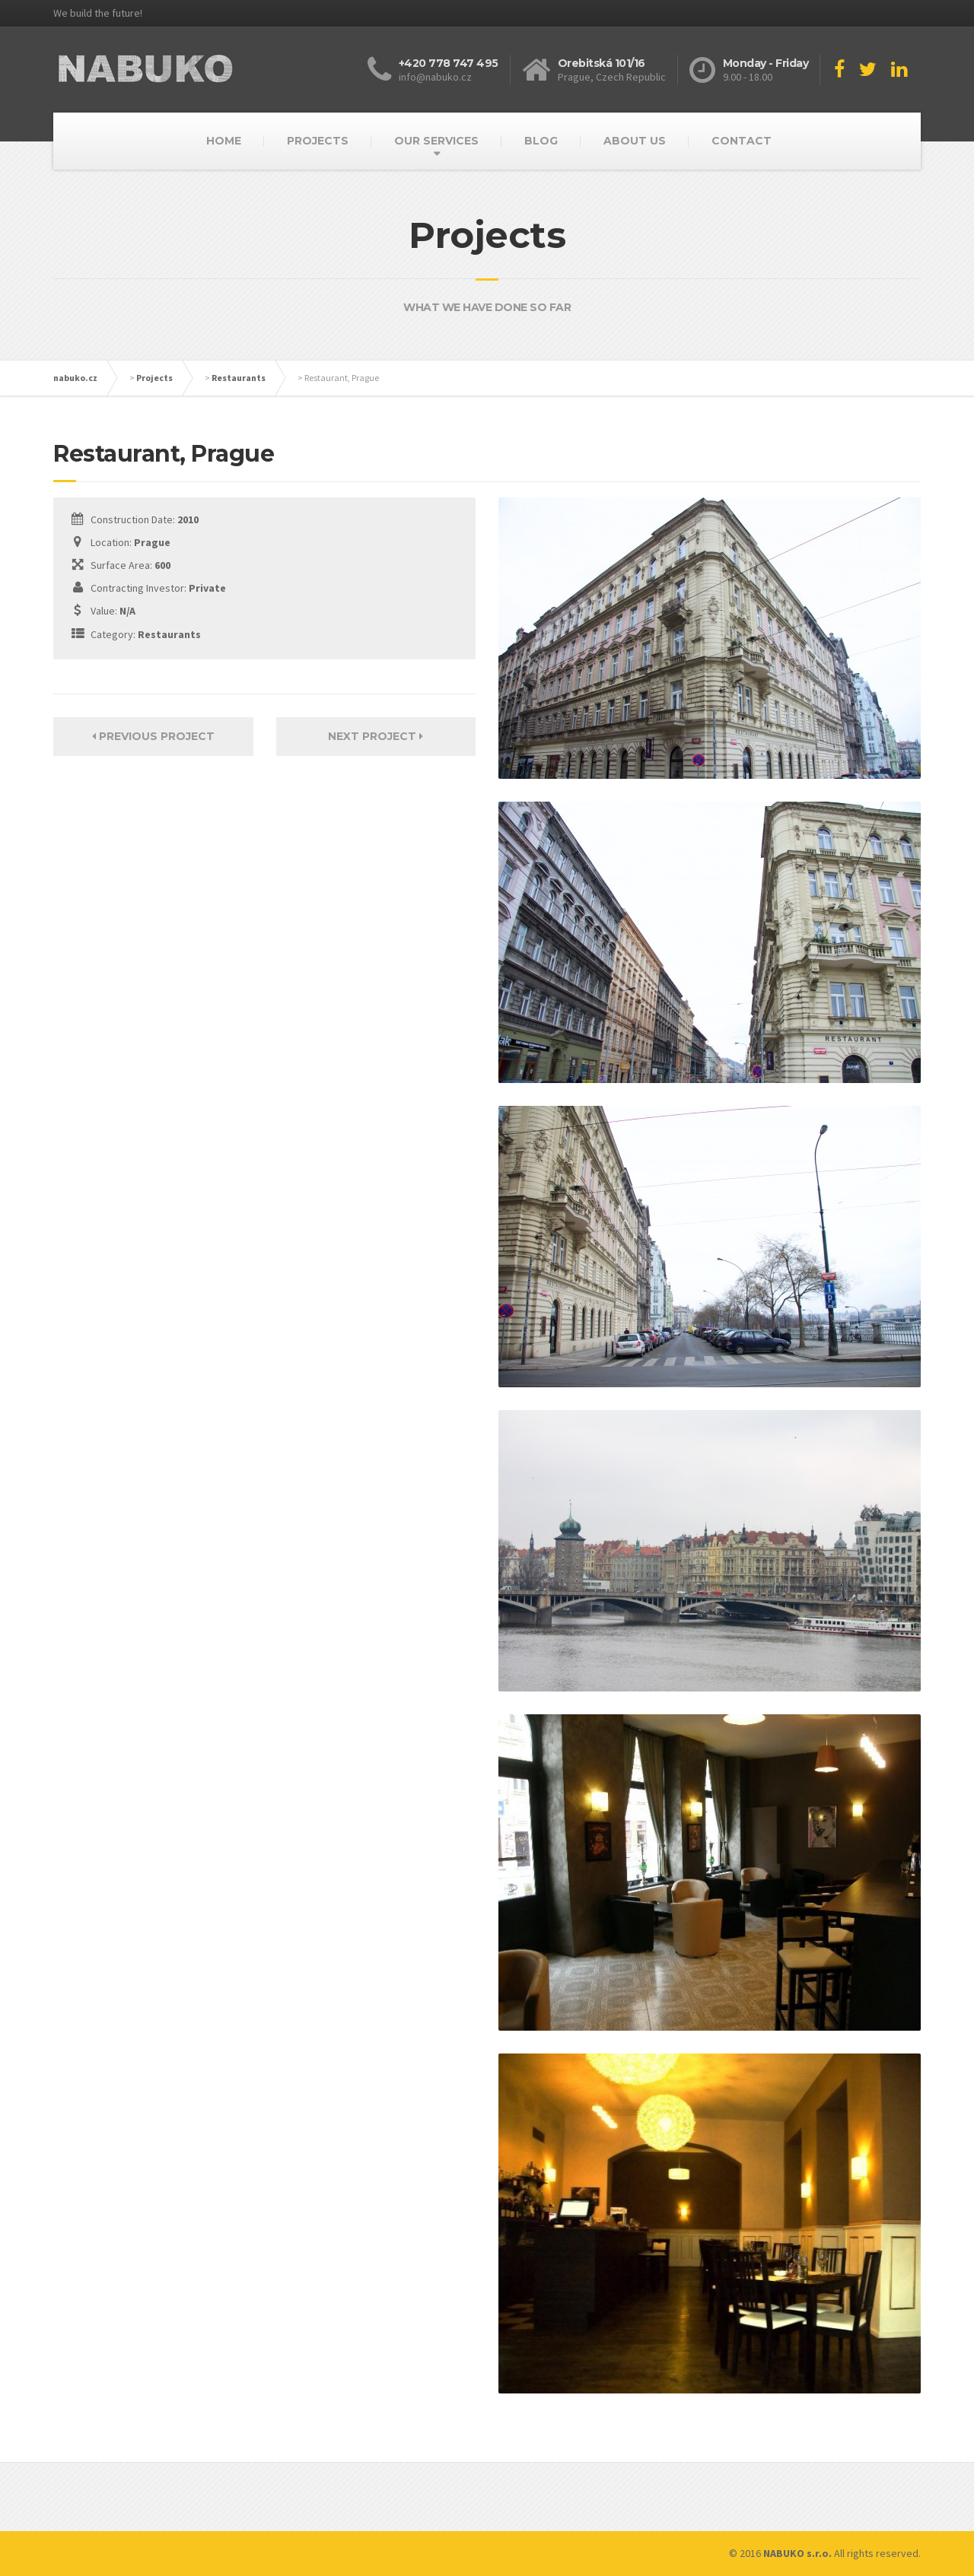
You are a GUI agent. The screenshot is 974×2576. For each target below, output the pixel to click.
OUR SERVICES (436, 141)
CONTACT (741, 141)
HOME (223, 141)
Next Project (375, 736)
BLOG (541, 141)
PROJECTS (318, 141)
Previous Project (153, 736)
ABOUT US (634, 141)
